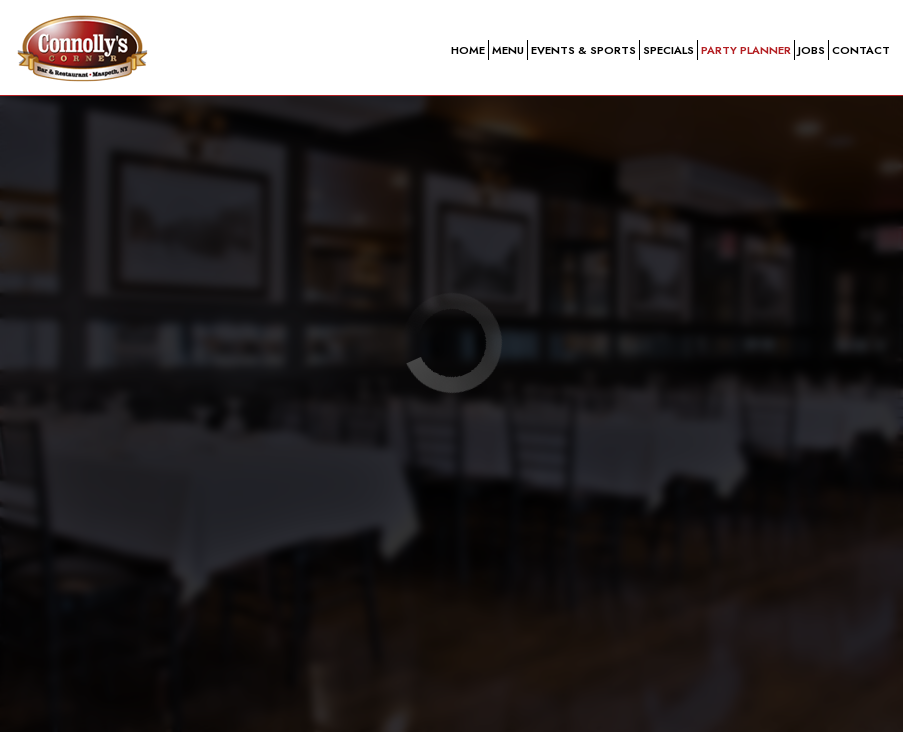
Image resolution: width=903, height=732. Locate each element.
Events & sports (583, 50)
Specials (668, 50)
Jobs (811, 50)
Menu (508, 50)
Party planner (746, 50)
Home (468, 50)
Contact (861, 50)
